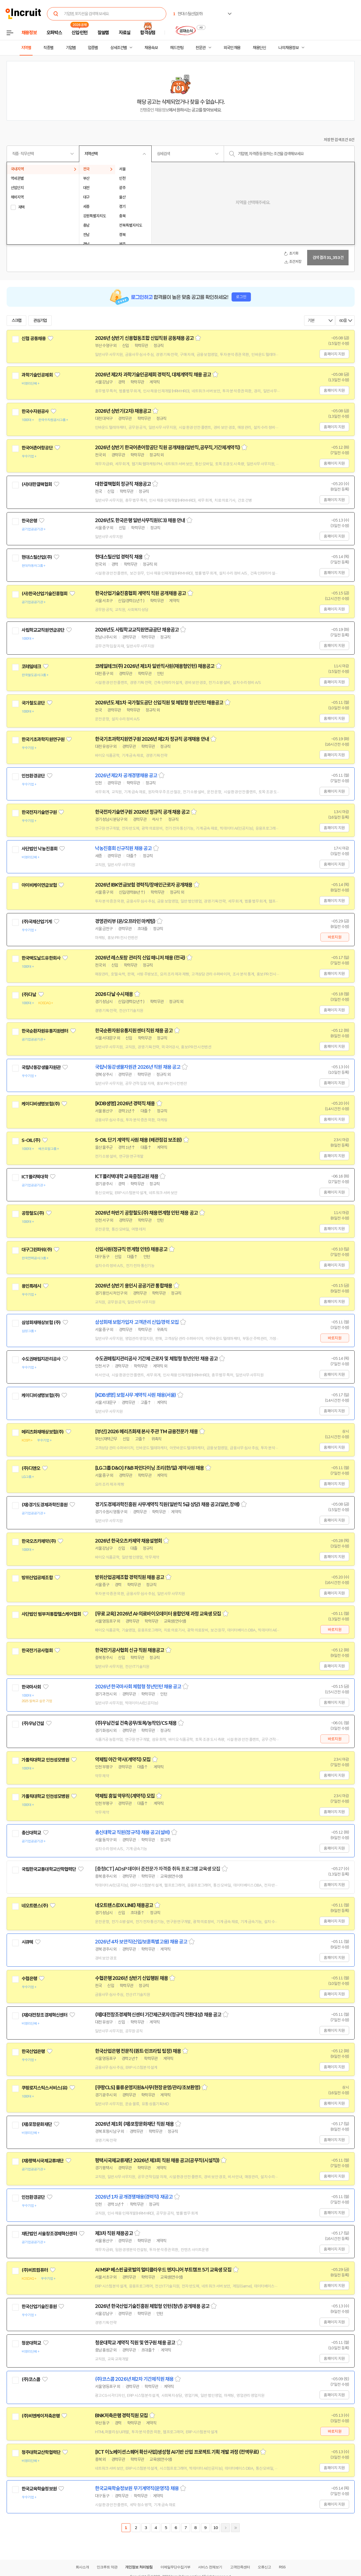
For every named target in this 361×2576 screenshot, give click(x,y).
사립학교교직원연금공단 (43, 630)
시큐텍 (27, 1942)
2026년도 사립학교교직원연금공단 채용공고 (137, 629)
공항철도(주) (33, 1213)
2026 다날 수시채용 (114, 994)
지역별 (26, 48)
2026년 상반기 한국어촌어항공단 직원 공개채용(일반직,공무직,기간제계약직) (167, 447)
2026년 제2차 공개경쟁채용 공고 (126, 775)
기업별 (71, 48)
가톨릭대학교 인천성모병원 (45, 1760)
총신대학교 (31, 1833)
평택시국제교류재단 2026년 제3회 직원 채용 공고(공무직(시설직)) (157, 2160)
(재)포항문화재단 (37, 2124)
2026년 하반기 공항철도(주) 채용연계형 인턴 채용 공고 (146, 1213)
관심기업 (40, 320)
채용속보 (151, 48)
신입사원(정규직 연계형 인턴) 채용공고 (131, 1249)
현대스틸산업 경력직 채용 (119, 557)
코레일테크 (31, 666)
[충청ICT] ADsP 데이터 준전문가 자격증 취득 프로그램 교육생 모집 (157, 1869)
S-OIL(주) (31, 1140)
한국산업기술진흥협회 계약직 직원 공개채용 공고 (140, 593)
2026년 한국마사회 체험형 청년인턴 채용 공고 (138, 1686)
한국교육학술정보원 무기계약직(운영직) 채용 (137, 2488)
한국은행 (29, 521)
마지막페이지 (235, 2527)
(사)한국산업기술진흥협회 (45, 594)
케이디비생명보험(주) (41, 1104)
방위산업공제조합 (37, 1578)
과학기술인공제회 (37, 375)
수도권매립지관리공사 (41, 1359)
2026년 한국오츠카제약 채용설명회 (128, 1541)
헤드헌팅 (176, 48)
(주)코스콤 (31, 2379)
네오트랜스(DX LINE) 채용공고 (124, 1905)
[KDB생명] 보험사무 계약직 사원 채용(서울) (135, 1395)
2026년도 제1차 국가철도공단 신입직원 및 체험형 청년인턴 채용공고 (159, 702)
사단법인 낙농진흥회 (40, 849)
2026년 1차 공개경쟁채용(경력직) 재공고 (134, 2197)
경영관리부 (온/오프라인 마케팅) (125, 921)
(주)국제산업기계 (37, 922)
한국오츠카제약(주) (39, 1541)
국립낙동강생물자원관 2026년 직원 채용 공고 (138, 1067)
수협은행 (29, 1978)
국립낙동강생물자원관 (41, 1067)
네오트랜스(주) (35, 1906)
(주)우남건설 (33, 1723)
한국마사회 (31, 1687)
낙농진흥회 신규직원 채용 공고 (123, 848)
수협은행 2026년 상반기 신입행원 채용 (131, 1978)
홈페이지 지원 (334, 353)
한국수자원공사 (35, 411)
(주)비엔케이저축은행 (41, 2416)
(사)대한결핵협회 (37, 484)
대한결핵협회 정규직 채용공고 (123, 484)
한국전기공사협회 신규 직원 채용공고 (129, 1650)
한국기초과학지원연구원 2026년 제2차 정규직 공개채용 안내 (152, 739)
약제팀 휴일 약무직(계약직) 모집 (125, 1796)
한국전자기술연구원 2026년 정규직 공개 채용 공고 (142, 812)
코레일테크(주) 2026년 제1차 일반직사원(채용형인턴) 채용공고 (155, 666)
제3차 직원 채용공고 (114, 2233)
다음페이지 (225, 2527)
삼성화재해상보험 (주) (41, 1322)
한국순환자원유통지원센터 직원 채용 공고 (134, 1030)
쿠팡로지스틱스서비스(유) (45, 2088)
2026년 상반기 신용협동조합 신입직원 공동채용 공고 (144, 338)
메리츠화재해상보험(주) (43, 1432)
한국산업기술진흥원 (39, 2306)
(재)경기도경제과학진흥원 (45, 1505)
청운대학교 (31, 2343)
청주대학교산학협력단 (41, 2452)
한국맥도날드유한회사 (41, 958)
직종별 (48, 48)
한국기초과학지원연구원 (43, 739)
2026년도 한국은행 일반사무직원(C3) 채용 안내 (140, 520)
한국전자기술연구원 (39, 812)
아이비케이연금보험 (39, 885)
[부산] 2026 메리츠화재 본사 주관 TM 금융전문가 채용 (146, 1431)
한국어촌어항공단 (37, 448)
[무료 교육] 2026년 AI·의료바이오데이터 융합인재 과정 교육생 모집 (158, 1613)
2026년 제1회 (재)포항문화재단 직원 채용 (134, 2124)
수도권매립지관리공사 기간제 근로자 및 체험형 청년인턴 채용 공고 (156, 1358)
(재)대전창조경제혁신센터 (45, 2015)
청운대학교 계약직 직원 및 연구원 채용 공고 (135, 2342)
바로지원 (334, 937)
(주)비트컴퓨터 (35, 2270)
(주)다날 (29, 994)
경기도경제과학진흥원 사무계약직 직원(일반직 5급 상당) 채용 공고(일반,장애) (167, 1504)
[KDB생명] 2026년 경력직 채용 (125, 1103)
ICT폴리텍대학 (35, 1177)
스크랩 (17, 320)
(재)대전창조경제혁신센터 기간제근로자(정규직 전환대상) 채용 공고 (158, 2014)
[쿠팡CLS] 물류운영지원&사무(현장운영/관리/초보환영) (147, 2087)
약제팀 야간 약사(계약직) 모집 (123, 1759)
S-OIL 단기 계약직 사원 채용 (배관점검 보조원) (138, 1140)
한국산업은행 (33, 2051)
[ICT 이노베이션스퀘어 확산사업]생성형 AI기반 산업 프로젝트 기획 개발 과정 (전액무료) (177, 2452)
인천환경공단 (33, 776)
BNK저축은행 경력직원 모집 (121, 2415)
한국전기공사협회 (37, 1650)
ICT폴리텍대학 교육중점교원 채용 (127, 1176)
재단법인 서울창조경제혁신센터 (49, 2234)
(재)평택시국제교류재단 (43, 2161)
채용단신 (259, 48)
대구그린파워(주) (37, 1250)
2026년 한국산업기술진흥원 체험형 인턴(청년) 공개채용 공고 (152, 2306)
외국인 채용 (231, 48)
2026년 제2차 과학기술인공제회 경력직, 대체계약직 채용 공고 (153, 374)
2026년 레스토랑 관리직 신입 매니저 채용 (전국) (140, 957)
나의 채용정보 (288, 48)
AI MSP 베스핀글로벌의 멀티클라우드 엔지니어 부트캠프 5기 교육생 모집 (163, 2269)
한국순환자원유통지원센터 (45, 1031)
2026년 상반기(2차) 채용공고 (123, 411)
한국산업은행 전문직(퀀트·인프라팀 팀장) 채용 (138, 2051)
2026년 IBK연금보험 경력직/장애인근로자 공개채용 (144, 885)
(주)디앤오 (31, 1468)
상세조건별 (118, 48)
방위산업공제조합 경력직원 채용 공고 (129, 1577)
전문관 (200, 48)
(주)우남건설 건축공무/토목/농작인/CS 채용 (136, 1723)
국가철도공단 (33, 703)
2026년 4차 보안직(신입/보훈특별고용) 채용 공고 (141, 1941)
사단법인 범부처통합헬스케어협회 (51, 1614)
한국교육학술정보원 (39, 2489)
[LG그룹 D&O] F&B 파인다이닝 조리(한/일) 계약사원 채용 (149, 1468)
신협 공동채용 (34, 338)
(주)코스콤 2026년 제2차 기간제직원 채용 (134, 2379)
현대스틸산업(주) (37, 557)
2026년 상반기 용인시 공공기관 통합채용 (133, 1285)
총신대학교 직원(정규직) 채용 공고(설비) (132, 1832)
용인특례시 (31, 1286)
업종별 (93, 48)
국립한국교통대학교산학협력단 (49, 1869)
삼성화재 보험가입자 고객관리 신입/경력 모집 (137, 1322)
